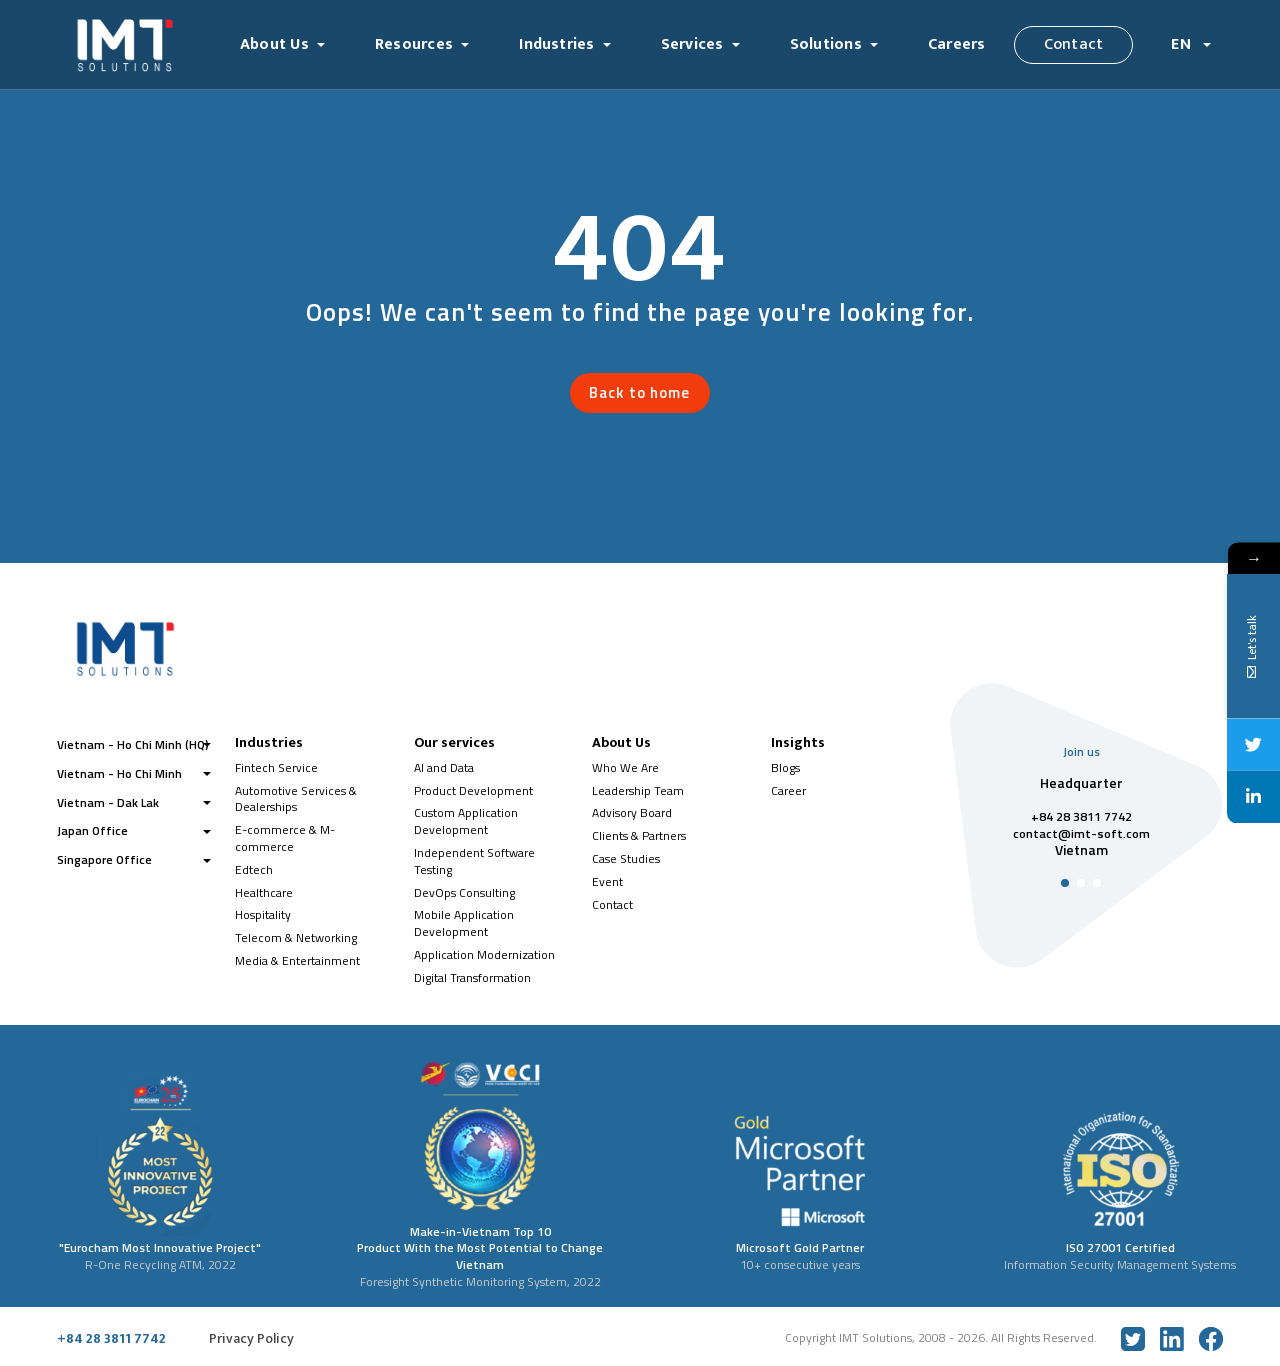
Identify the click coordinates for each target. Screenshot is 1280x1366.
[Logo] (139, 45)
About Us (274, 44)
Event (607, 881)
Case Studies (626, 858)
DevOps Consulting (464, 892)
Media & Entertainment (297, 960)
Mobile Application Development (464, 923)
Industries (556, 44)
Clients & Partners (639, 835)
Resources (414, 44)
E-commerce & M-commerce (285, 838)
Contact (1074, 44)
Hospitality (263, 914)
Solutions (826, 44)
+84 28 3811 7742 (111, 1339)
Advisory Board (632, 812)
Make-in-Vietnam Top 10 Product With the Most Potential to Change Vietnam (480, 1248)
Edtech (254, 869)
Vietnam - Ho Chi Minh (119, 773)
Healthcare (264, 892)
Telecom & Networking (296, 937)
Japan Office (92, 830)
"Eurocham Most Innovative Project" (160, 1247)
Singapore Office (104, 859)
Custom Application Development (466, 821)
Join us (1081, 751)
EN (1183, 44)
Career (788, 790)
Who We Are (625, 767)
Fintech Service (276, 767)
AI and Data (444, 767)
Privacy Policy (251, 1339)
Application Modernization (484, 954)
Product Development (473, 790)
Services (692, 44)
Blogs (785, 767)
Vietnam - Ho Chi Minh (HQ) (133, 744)
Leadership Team (638, 790)
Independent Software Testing (474, 861)
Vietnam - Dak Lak (108, 802)
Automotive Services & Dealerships (296, 799)
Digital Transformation (472, 977)
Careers (957, 44)
